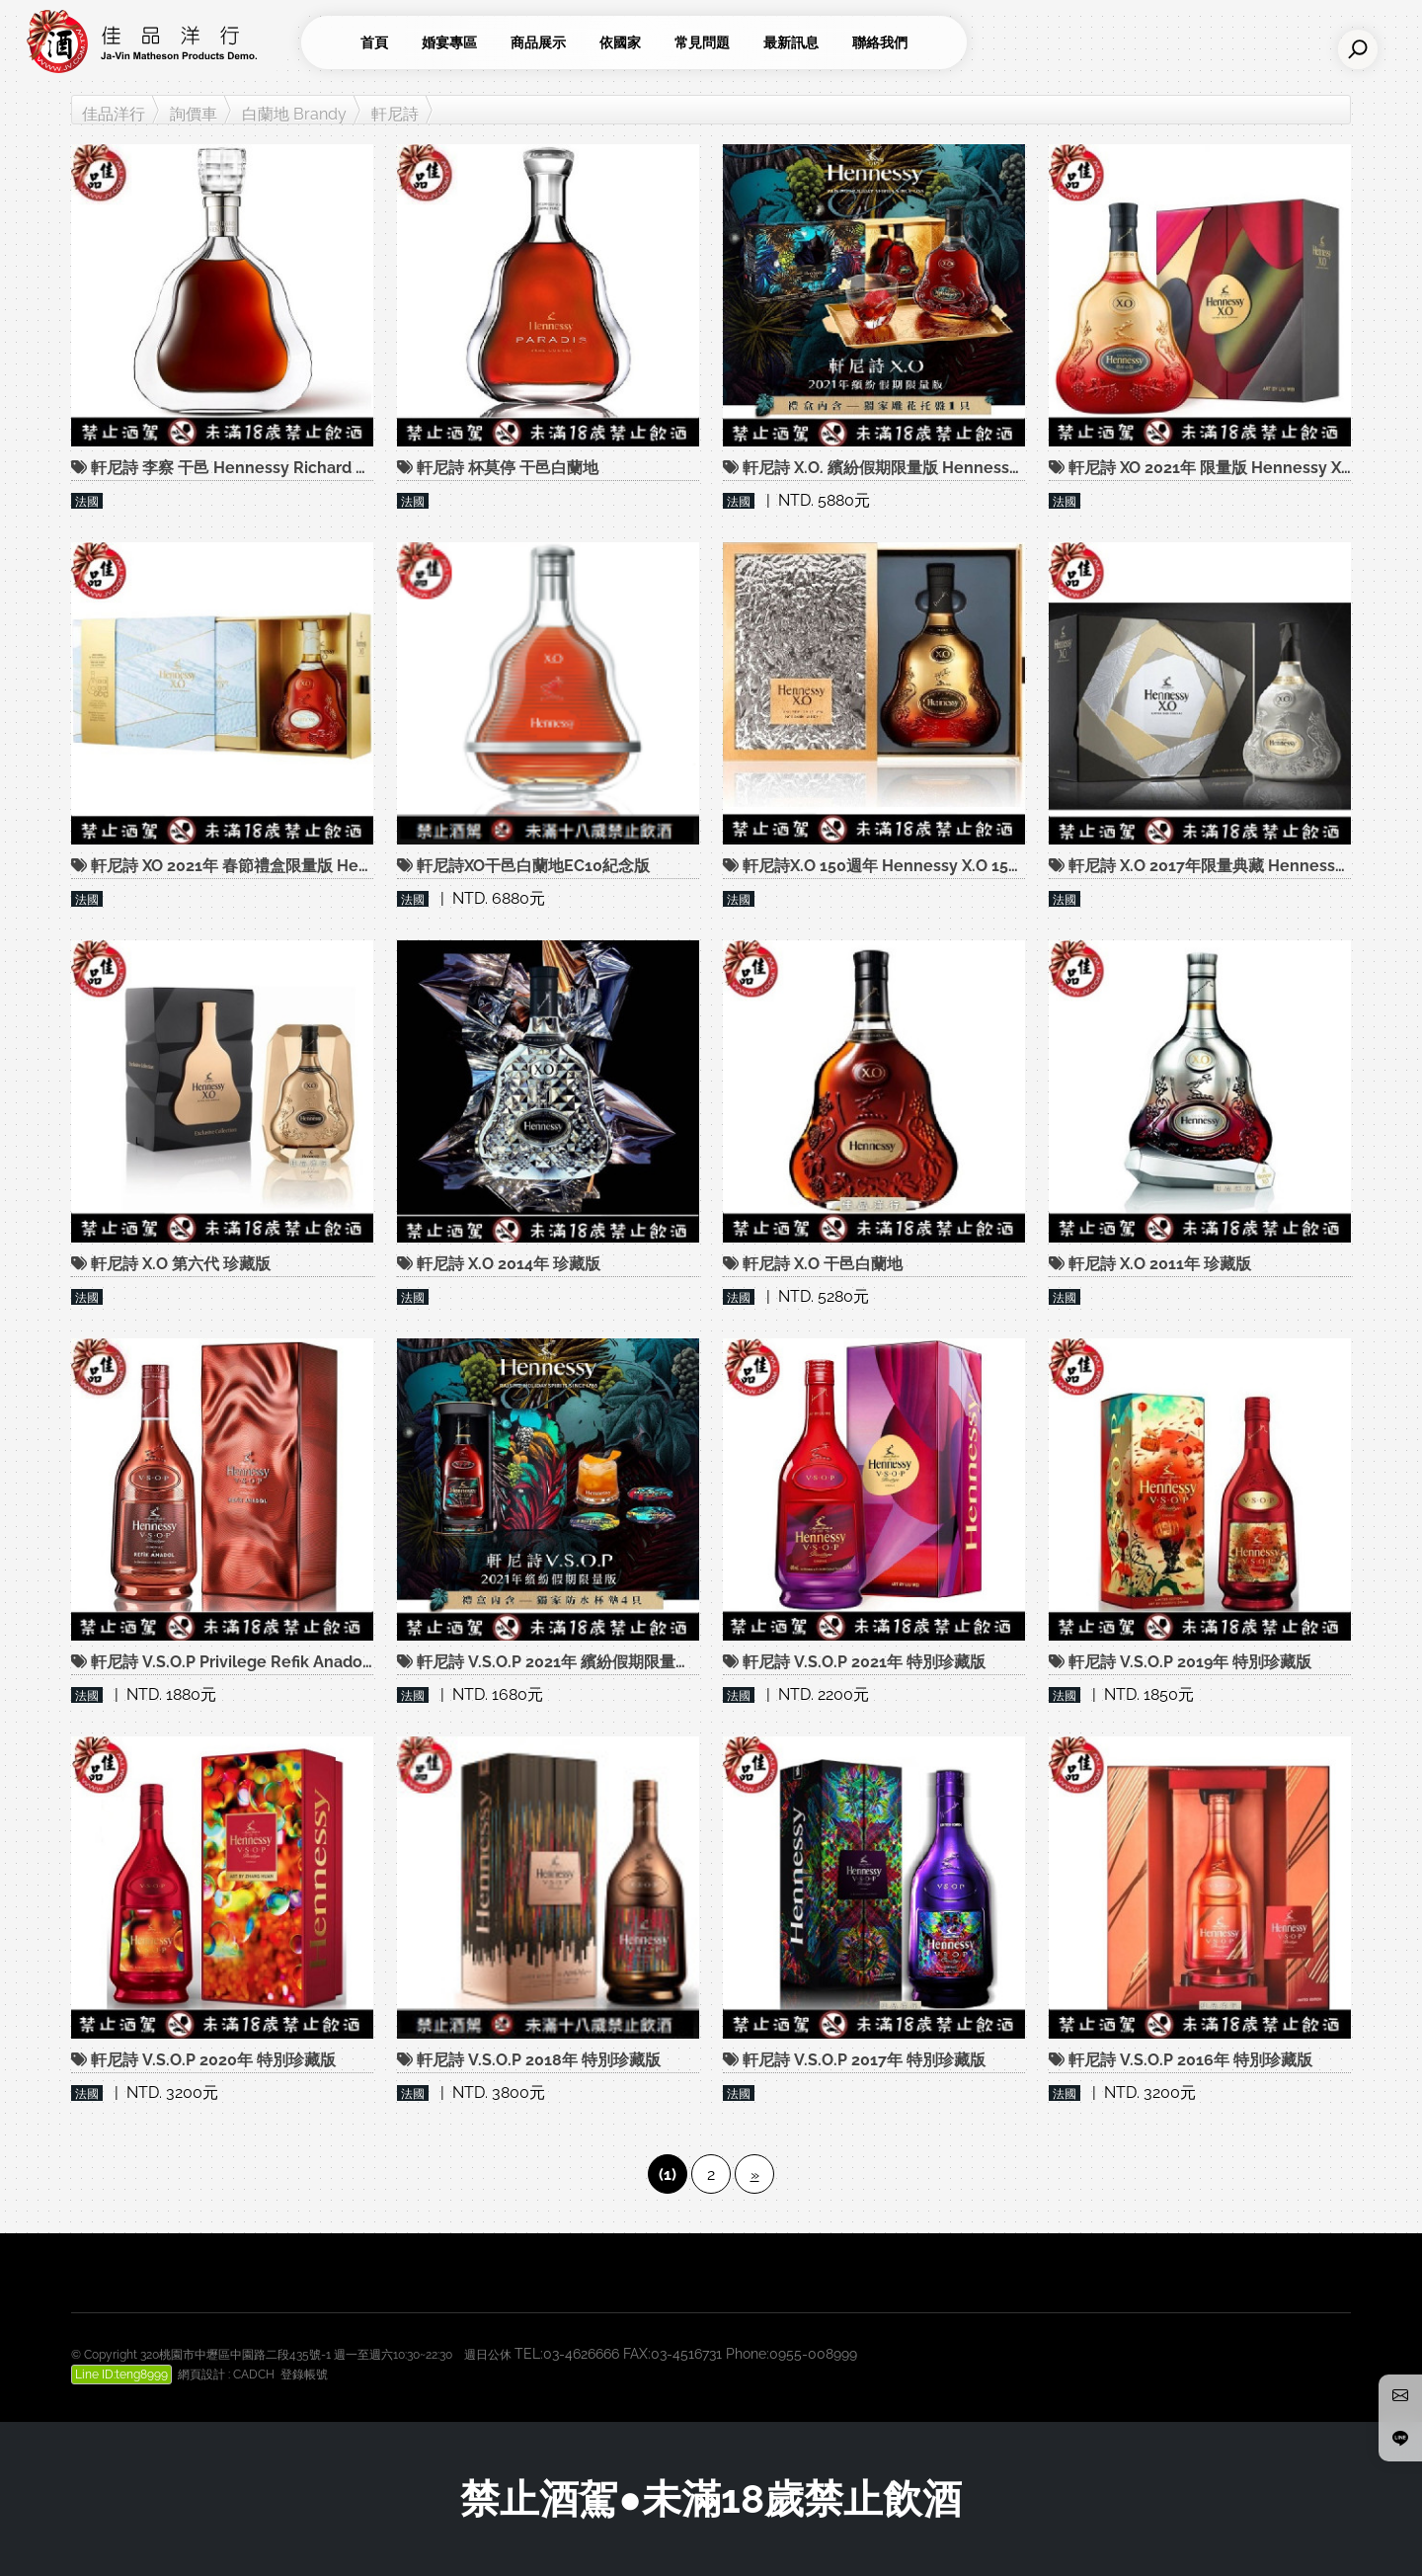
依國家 (620, 42)
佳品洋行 (113, 114)
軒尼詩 (395, 114)
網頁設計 (201, 2374)
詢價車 (193, 114)
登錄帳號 (304, 2374)
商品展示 (538, 42)
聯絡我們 (880, 42)
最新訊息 (791, 42)
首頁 (374, 42)
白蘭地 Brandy (294, 114)
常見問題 (702, 42)
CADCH (254, 2374)
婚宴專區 (449, 42)
